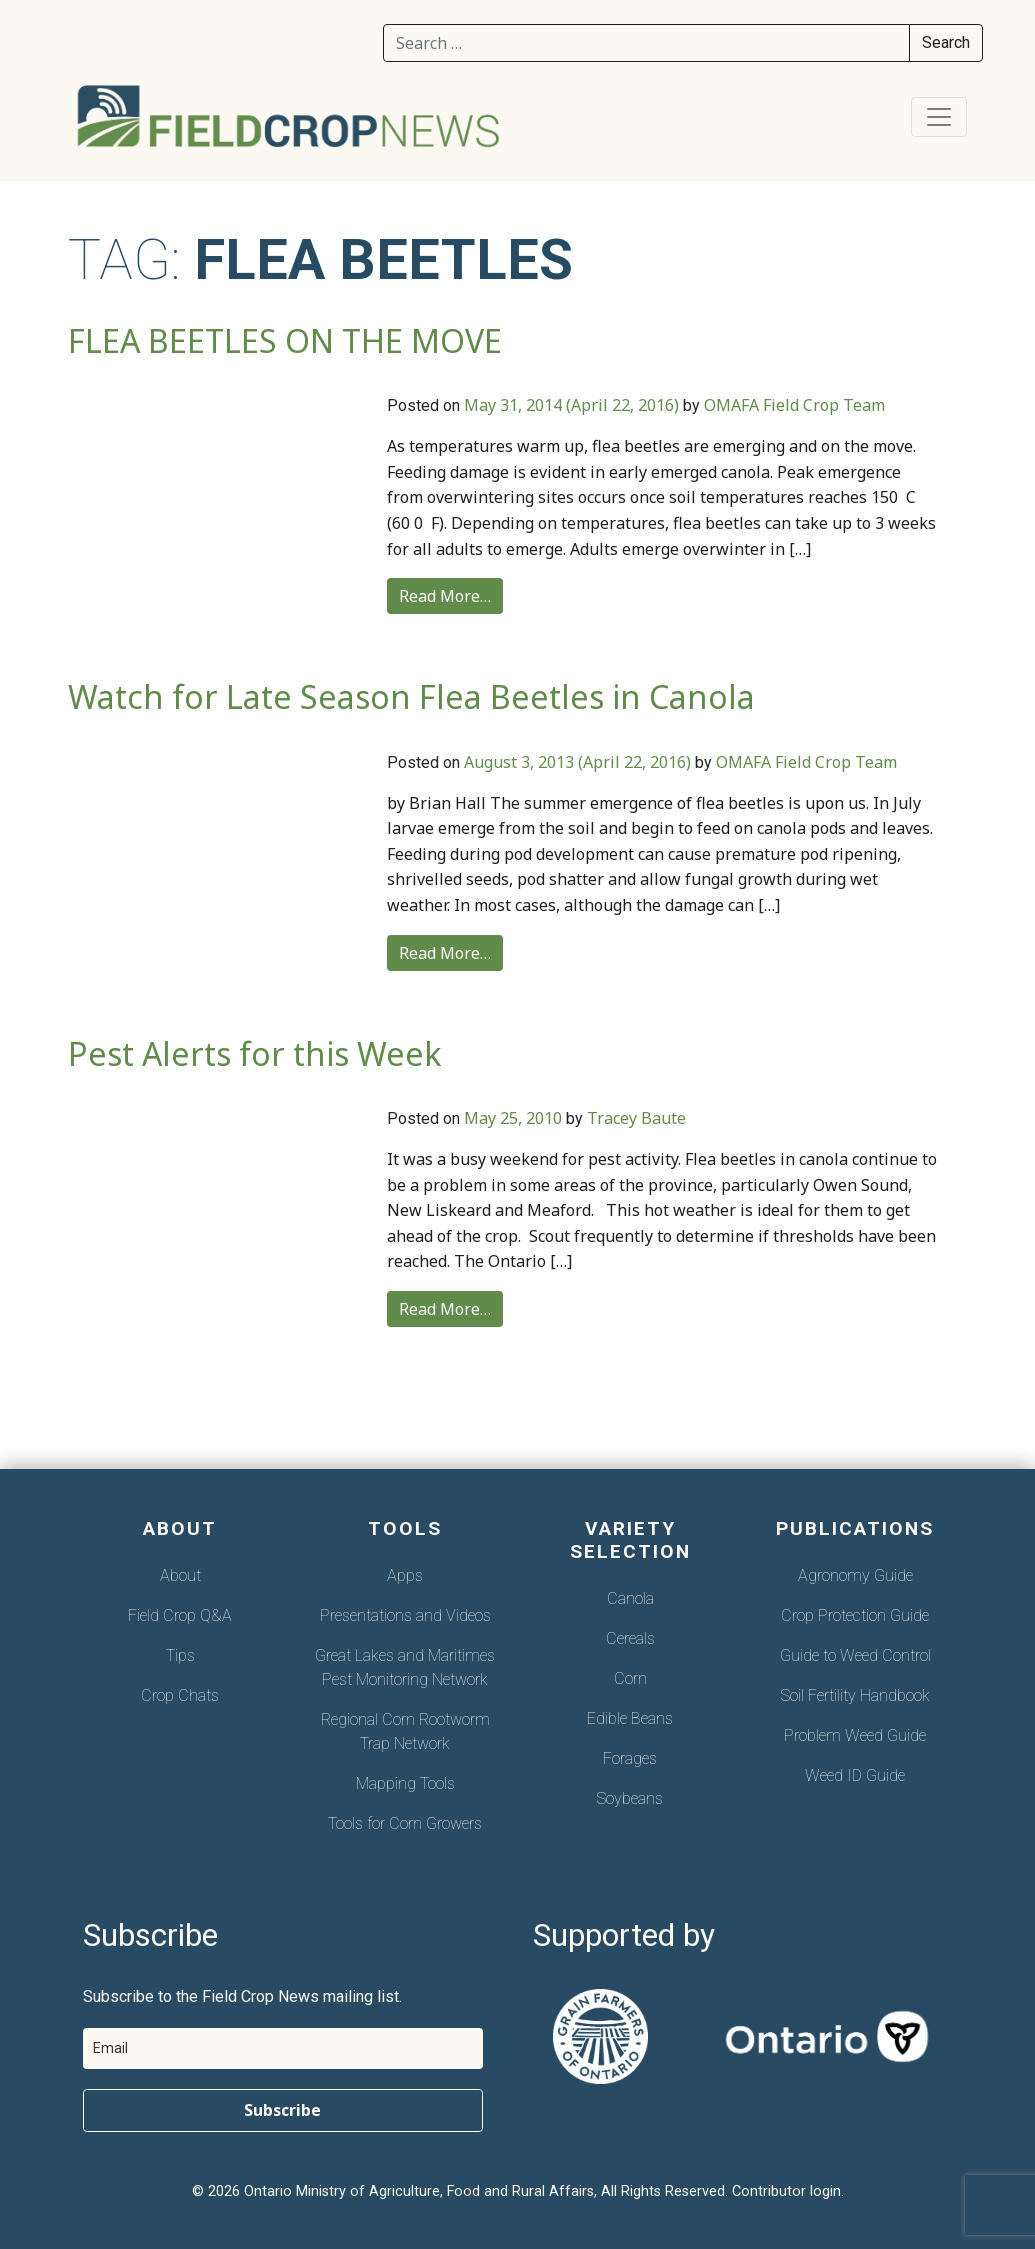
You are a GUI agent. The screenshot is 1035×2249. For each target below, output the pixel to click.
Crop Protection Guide (855, 1615)
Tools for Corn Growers (405, 1823)
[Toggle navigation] (939, 117)
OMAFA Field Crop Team (794, 405)
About (180, 1575)
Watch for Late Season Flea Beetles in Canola (411, 696)
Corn (630, 1678)
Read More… (445, 596)
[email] (283, 2048)
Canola (630, 1598)
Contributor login (786, 2191)
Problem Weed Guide (855, 1735)
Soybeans (630, 1798)
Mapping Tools (405, 1783)
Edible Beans (630, 1718)
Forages (630, 1758)
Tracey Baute (636, 1118)
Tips (180, 1655)
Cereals (630, 1638)
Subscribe (282, 2110)
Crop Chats (180, 1695)
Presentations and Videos (405, 1615)
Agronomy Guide (855, 1575)
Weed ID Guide (855, 1775)
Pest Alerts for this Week (255, 1053)
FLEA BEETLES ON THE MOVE (285, 340)
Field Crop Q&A (180, 1615)
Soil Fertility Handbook (855, 1695)
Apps (405, 1575)
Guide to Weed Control (855, 1655)
